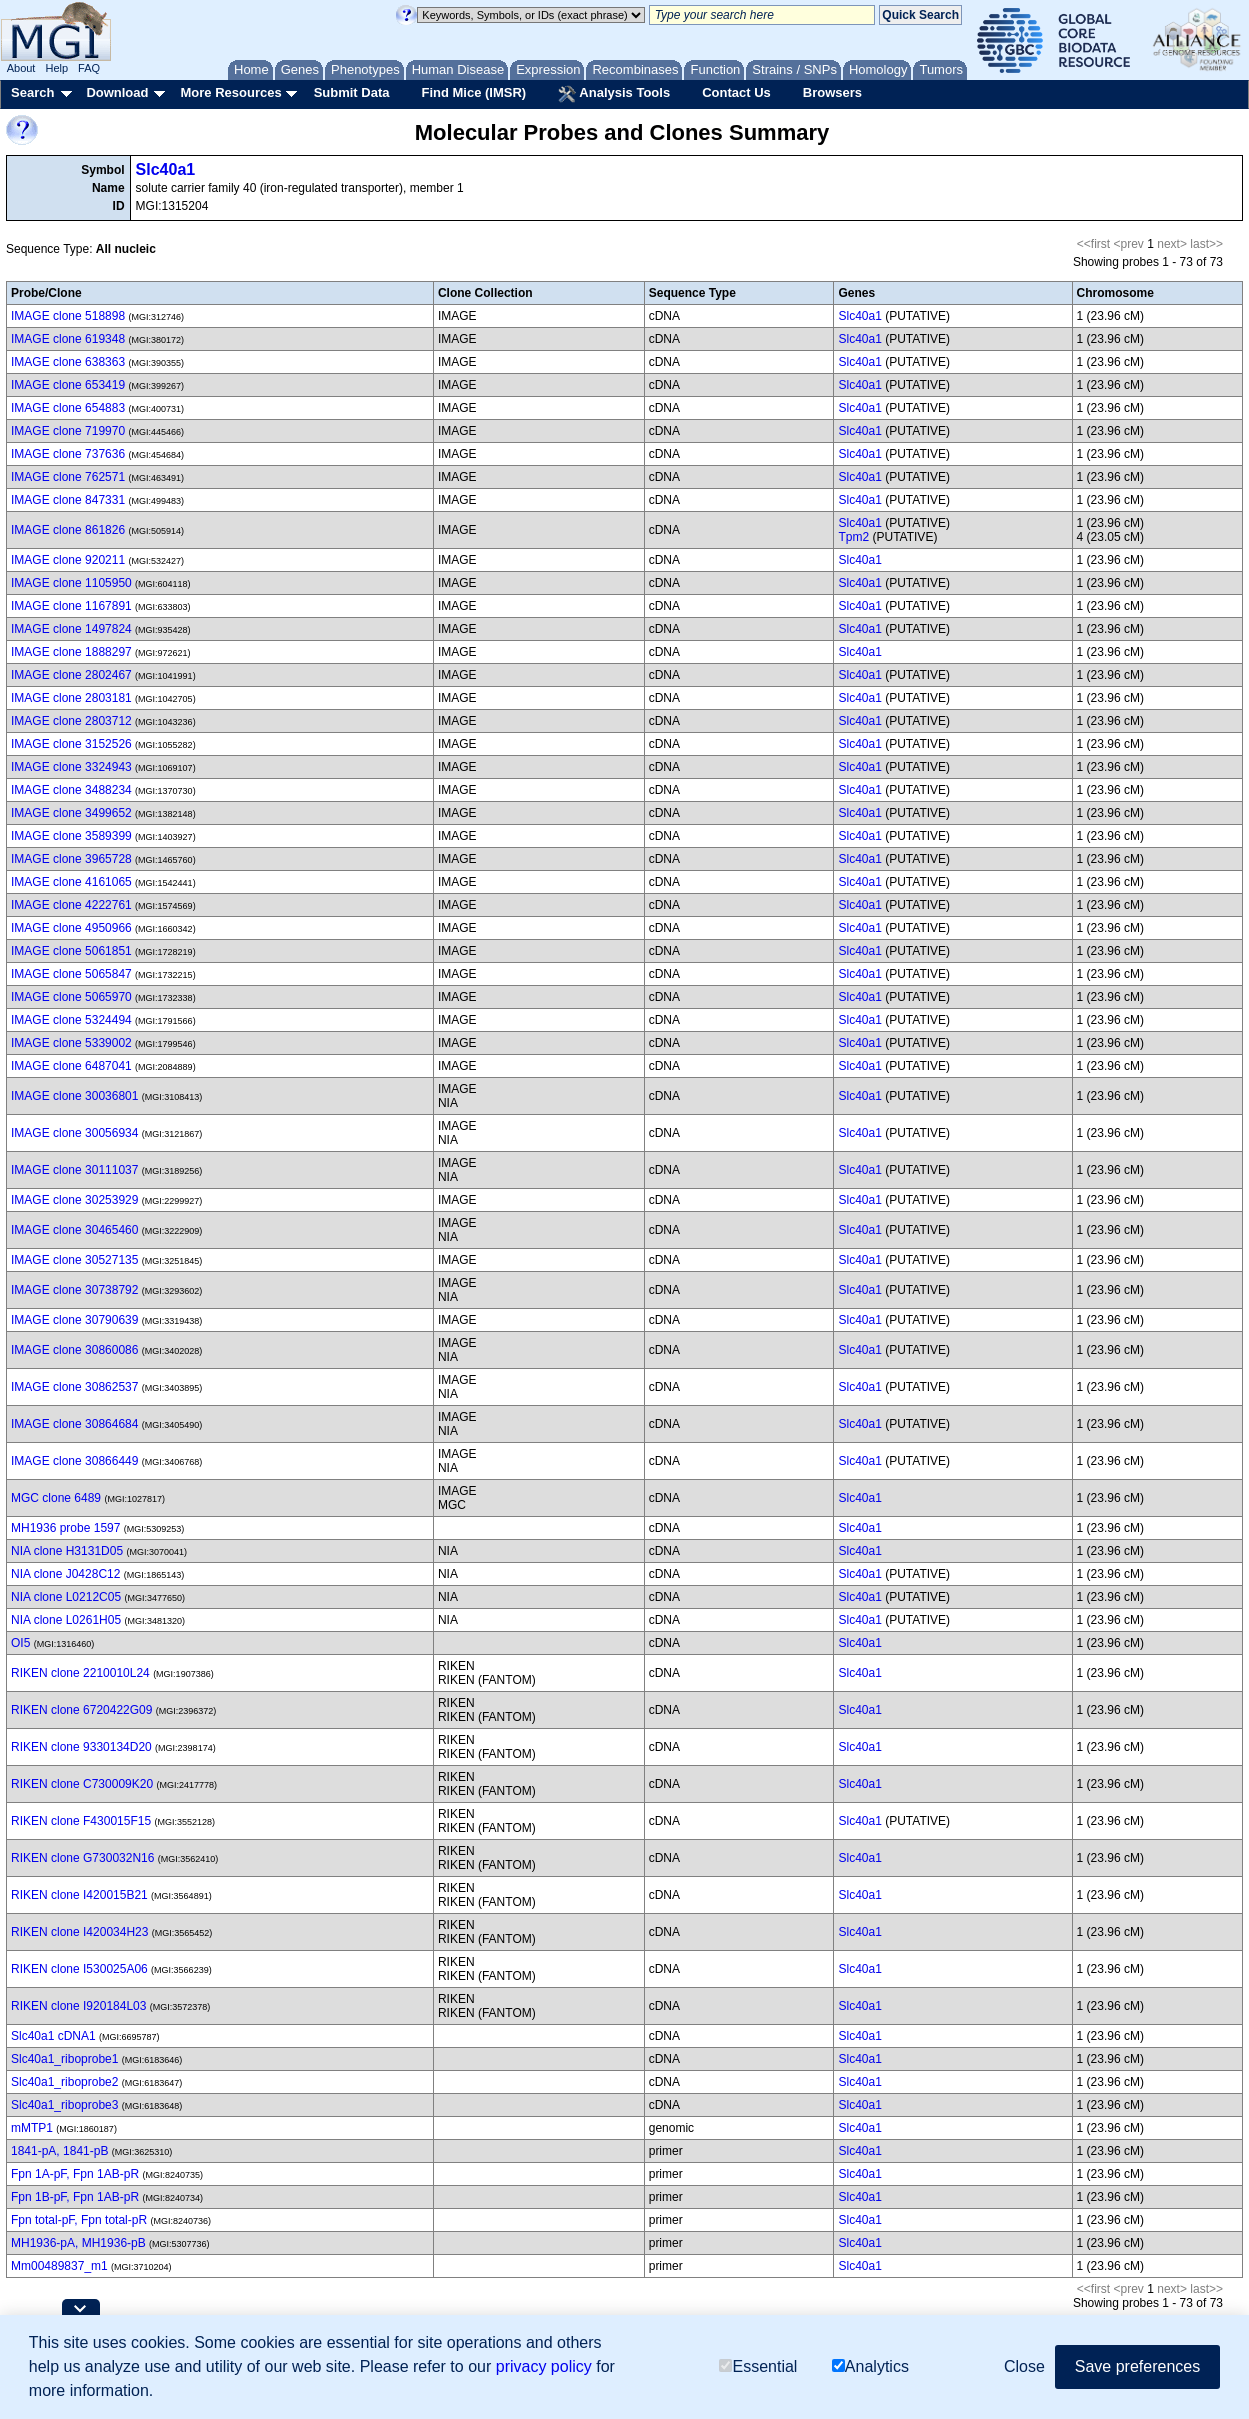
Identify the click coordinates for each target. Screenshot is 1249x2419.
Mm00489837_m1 (59, 2266)
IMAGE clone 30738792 (74, 1290)
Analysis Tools (614, 94)
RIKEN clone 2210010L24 (80, 1673)
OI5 (20, 1643)
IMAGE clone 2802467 (71, 675)
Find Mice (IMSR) (473, 92)
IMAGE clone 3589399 (71, 836)
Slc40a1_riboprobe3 (64, 2105)
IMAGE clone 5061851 (71, 951)
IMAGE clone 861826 (68, 530)
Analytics (870, 2366)
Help (56, 68)
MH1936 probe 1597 (65, 1528)
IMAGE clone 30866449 (74, 1461)
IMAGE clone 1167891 (71, 606)
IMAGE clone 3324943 (71, 767)
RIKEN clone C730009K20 (82, 1784)
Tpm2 (853, 537)
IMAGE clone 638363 (68, 362)
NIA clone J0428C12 (65, 1574)
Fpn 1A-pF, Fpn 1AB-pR (75, 2174)
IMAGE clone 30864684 (74, 1424)
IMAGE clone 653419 (68, 385)
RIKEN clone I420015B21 (79, 1895)
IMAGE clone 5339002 (71, 1043)
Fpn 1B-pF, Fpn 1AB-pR (75, 2197)
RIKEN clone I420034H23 (79, 1932)
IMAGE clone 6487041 (71, 1066)
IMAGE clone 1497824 (71, 629)
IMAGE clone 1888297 (71, 652)
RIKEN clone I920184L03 (78, 2006)
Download (117, 92)
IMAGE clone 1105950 (71, 583)
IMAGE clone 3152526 (71, 744)
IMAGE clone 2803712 (71, 721)
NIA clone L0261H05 (66, 1620)
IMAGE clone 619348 (68, 339)
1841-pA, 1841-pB (59, 2151)
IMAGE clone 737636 (68, 454)
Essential (758, 2366)
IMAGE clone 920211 (68, 560)
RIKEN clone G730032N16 (82, 1858)
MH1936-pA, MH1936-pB (78, 2243)
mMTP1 (32, 2128)
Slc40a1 (166, 169)
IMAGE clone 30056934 (74, 1133)
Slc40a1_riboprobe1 (64, 2059)
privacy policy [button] (544, 2366)
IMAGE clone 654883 (68, 408)
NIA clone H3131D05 (67, 1551)
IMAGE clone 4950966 (71, 928)
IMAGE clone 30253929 (74, 1200)
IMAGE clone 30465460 (74, 1230)
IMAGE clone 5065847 (71, 974)
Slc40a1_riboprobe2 (64, 2082)
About (21, 68)
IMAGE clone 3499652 (71, 813)
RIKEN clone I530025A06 (79, 1969)
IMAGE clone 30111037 (74, 1170)
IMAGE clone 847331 (68, 500)
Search (32, 92)
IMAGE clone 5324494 (71, 1020)
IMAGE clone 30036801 (74, 1096)
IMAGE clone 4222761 (71, 905)
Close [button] (1024, 2366)
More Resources (230, 92)
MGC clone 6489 (56, 1498)
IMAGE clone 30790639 (74, 1320)
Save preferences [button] (1137, 2366)
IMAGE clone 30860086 (74, 1350)
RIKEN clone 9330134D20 (81, 1747)
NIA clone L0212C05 (66, 1597)
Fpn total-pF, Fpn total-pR (79, 2220)
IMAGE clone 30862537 (74, 1387)
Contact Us (736, 92)
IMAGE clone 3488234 (71, 790)
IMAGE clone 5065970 (71, 997)
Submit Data (352, 92)
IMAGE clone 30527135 (74, 1260)
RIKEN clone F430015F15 (81, 1821)
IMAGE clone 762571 (68, 477)
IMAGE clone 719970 (68, 431)
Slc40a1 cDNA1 (53, 2036)
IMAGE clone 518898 (68, 316)
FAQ (89, 68)
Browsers (832, 92)
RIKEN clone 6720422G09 (81, 1710)
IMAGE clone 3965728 (71, 859)
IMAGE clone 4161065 (71, 882)
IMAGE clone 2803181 (71, 698)
